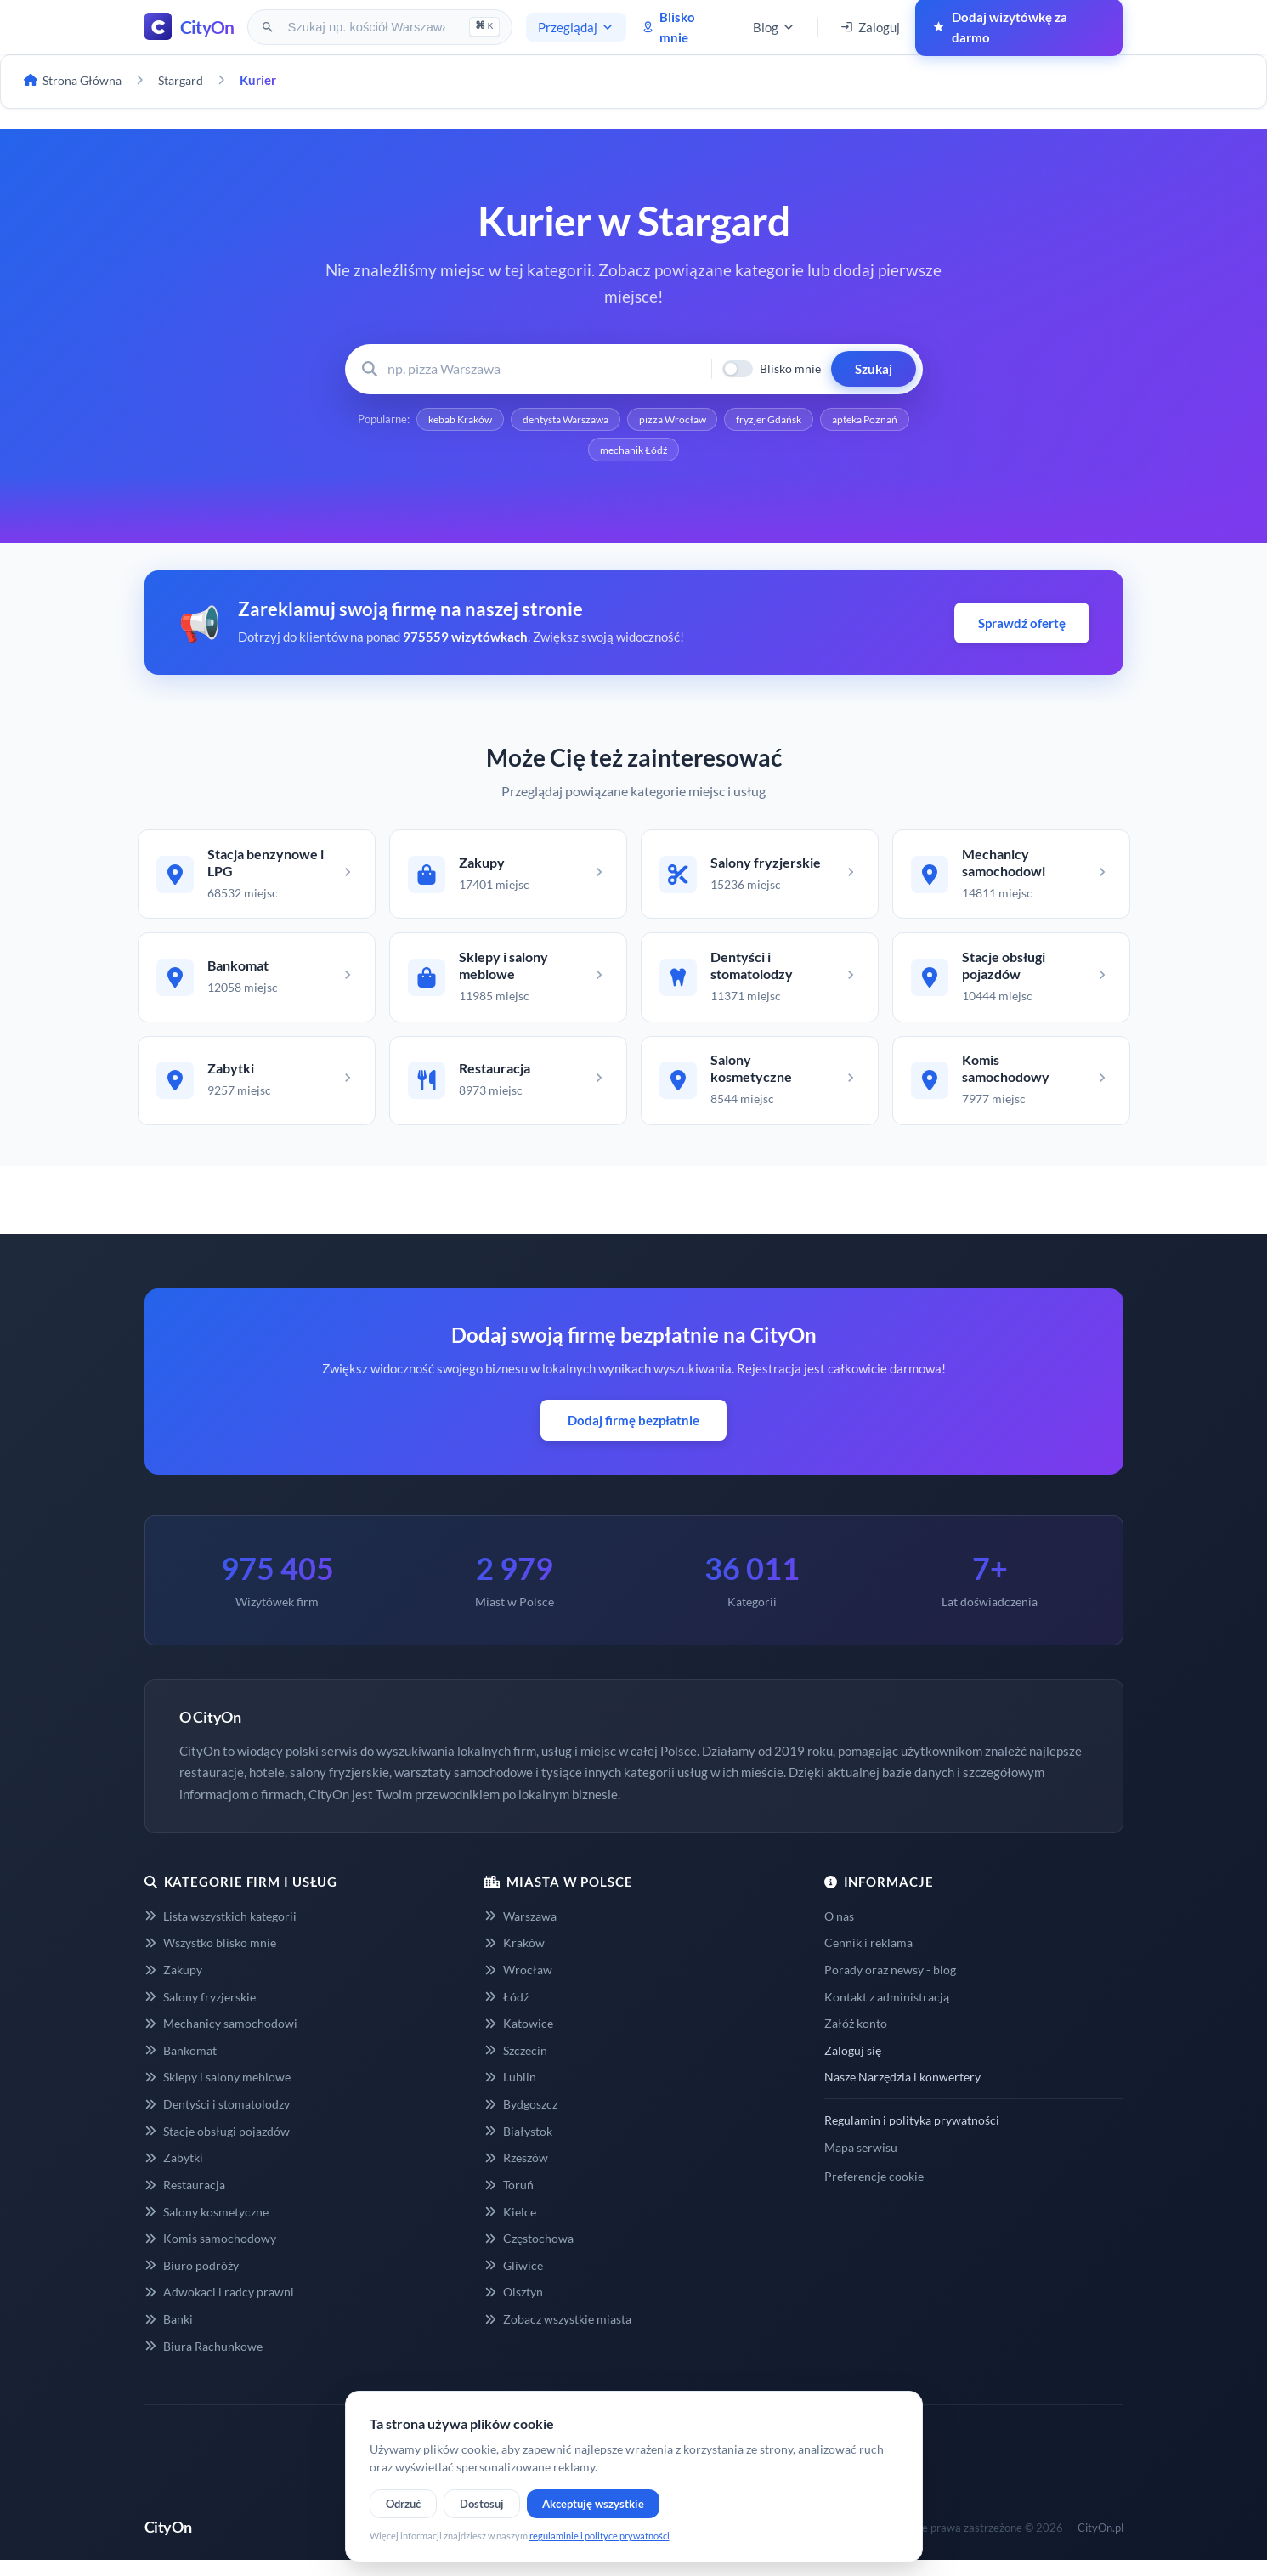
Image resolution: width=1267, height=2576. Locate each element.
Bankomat (180, 2066)
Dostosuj (482, 2504)
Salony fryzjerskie (200, 2012)
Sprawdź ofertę (1022, 626)
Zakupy (173, 1986)
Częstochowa (529, 2254)
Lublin (510, 2093)
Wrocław (518, 1986)
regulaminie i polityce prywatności (599, 2535)
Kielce (510, 2227)
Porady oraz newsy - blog (890, 1986)
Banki (168, 2335)
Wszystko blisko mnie (210, 1958)
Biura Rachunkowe (203, 2361)
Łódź (506, 2012)
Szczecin (515, 2066)
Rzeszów (516, 2173)
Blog (774, 27)
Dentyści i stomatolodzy (217, 2120)
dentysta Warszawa (611, 420)
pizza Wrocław (727, 420)
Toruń (509, 2201)
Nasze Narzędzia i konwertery (902, 2093)
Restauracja (184, 2201)
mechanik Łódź (686, 453)
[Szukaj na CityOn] (368, 27)
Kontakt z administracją (886, 2012)
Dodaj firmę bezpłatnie (633, 1436)
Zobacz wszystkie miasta (557, 2335)
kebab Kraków (495, 420)
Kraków (514, 1958)
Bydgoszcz (520, 2120)
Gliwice (513, 2280)
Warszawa (520, 1931)
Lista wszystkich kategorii (220, 1931)
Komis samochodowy (210, 2254)
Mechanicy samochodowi (220, 2039)
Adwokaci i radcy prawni (219, 2308)
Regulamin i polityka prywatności (911, 2136)
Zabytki (173, 2173)
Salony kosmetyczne (206, 2227)
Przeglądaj (576, 27)
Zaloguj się (852, 2066)
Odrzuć (403, 2504)
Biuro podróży (191, 2280)
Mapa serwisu (860, 2162)
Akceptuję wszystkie (593, 2504)
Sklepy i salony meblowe (217, 2093)
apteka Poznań (582, 453)
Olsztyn (513, 2308)
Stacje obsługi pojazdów (217, 2146)
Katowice (518, 2039)
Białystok (518, 2146)
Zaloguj (870, 27)
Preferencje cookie (874, 2192)
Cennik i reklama (868, 1958)
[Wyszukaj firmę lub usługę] (544, 369)
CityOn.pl (1100, 2543)
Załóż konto (855, 2039)
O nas (839, 1931)
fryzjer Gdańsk (831, 420)
